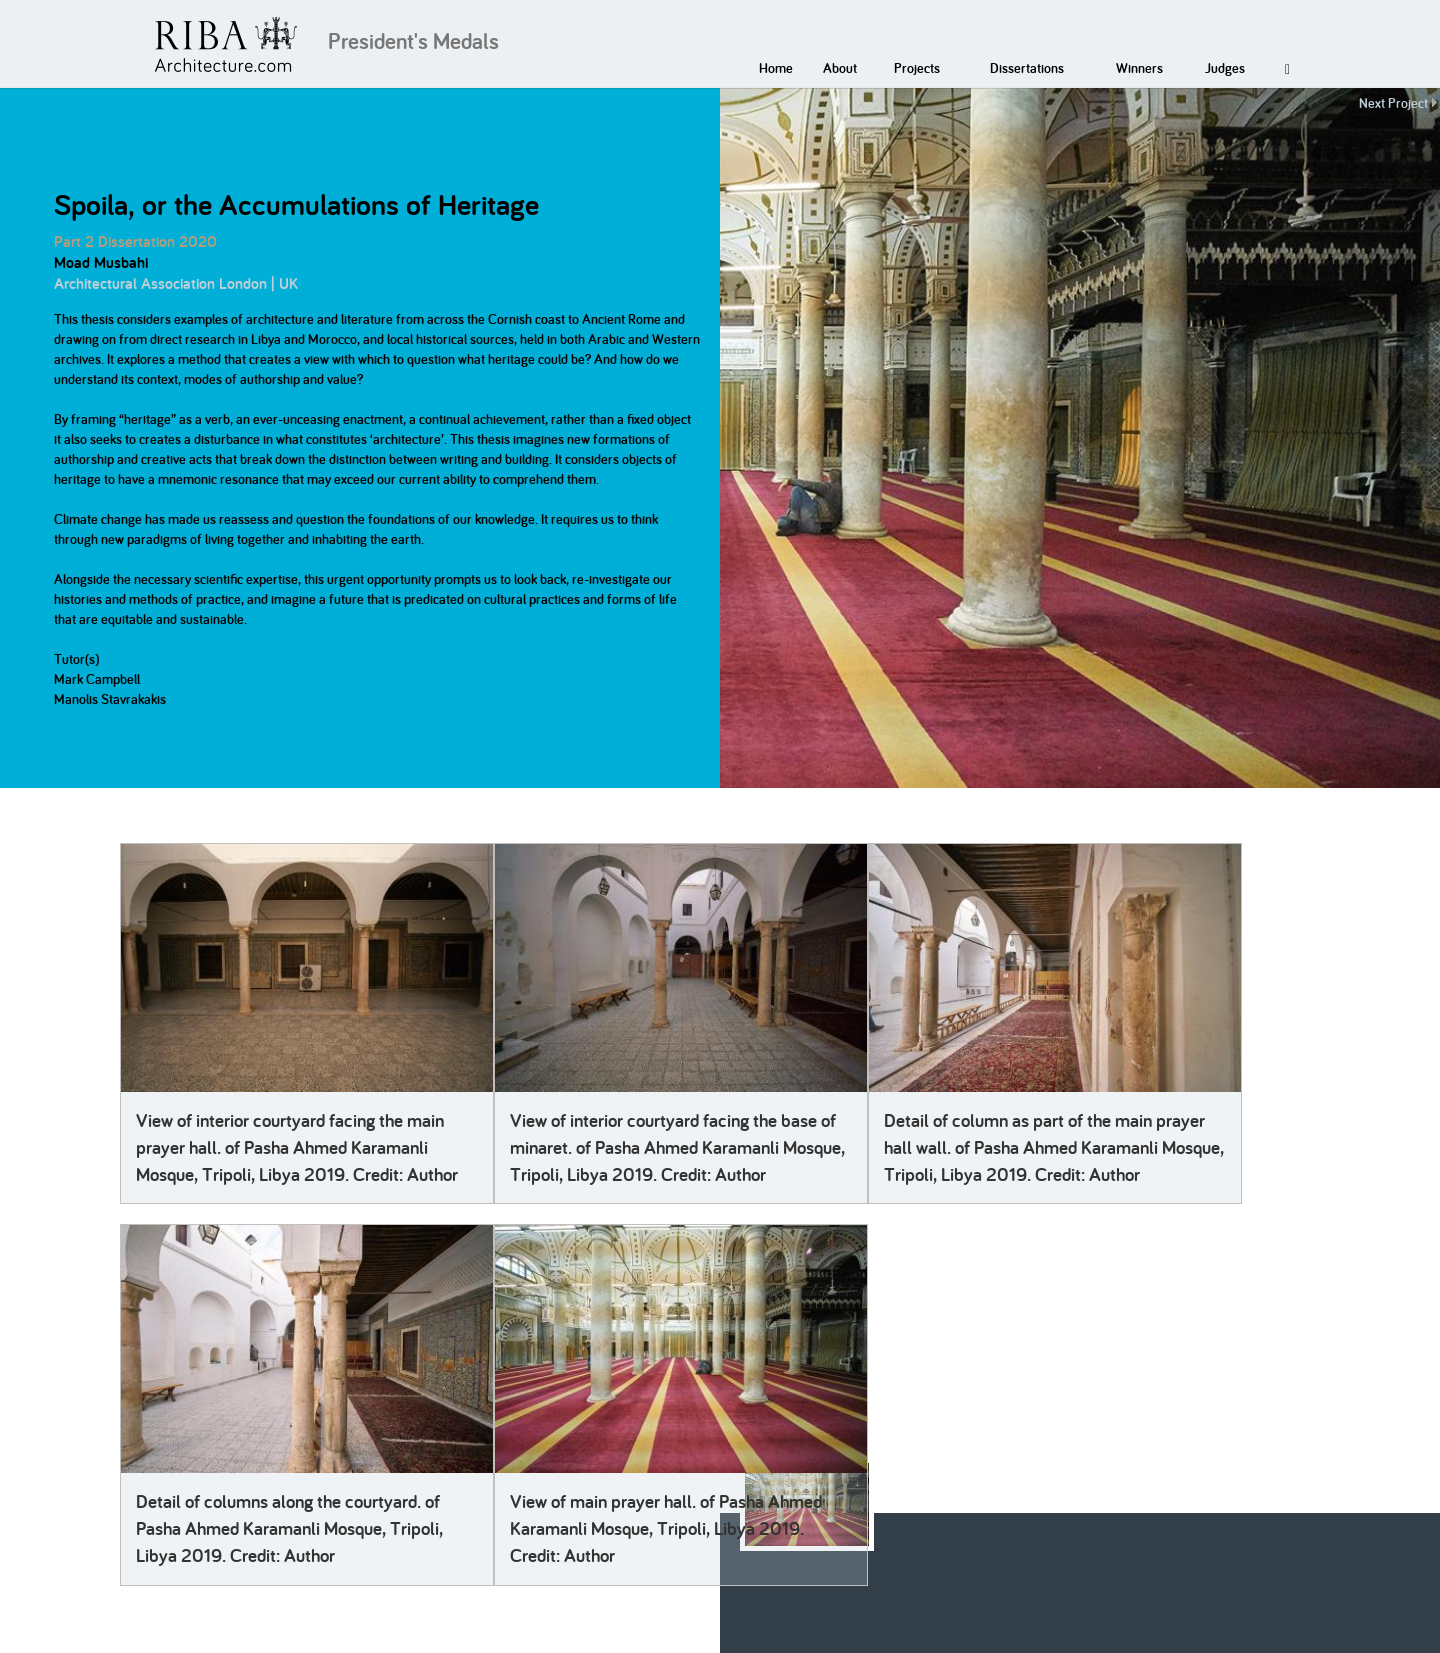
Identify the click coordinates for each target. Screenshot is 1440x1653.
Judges (1225, 68)
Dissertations (1027, 68)
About (840, 68)
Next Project (1393, 103)
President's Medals (413, 41)
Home (776, 68)
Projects (917, 68)
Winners (1139, 68)
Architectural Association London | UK (176, 283)
